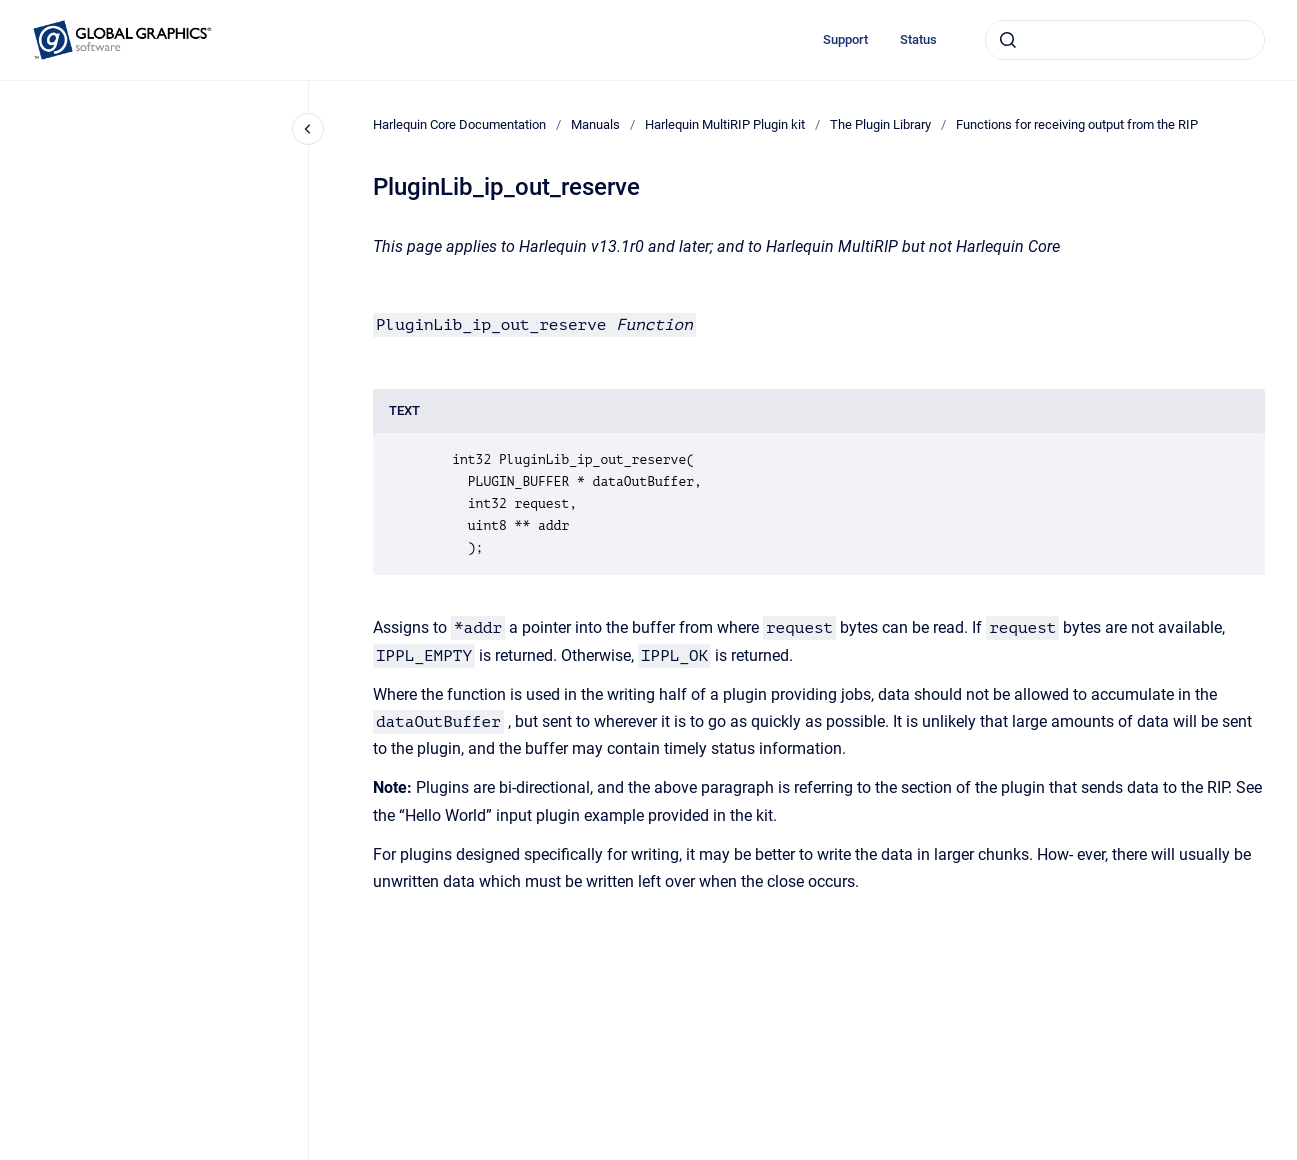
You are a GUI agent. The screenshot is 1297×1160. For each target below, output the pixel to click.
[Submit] (1008, 40)
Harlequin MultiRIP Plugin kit (725, 124)
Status (918, 39)
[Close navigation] (308, 129)
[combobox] (1125, 40)
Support (845, 39)
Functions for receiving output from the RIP (1077, 124)
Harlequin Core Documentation (459, 124)
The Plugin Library (880, 124)
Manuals (595, 124)
